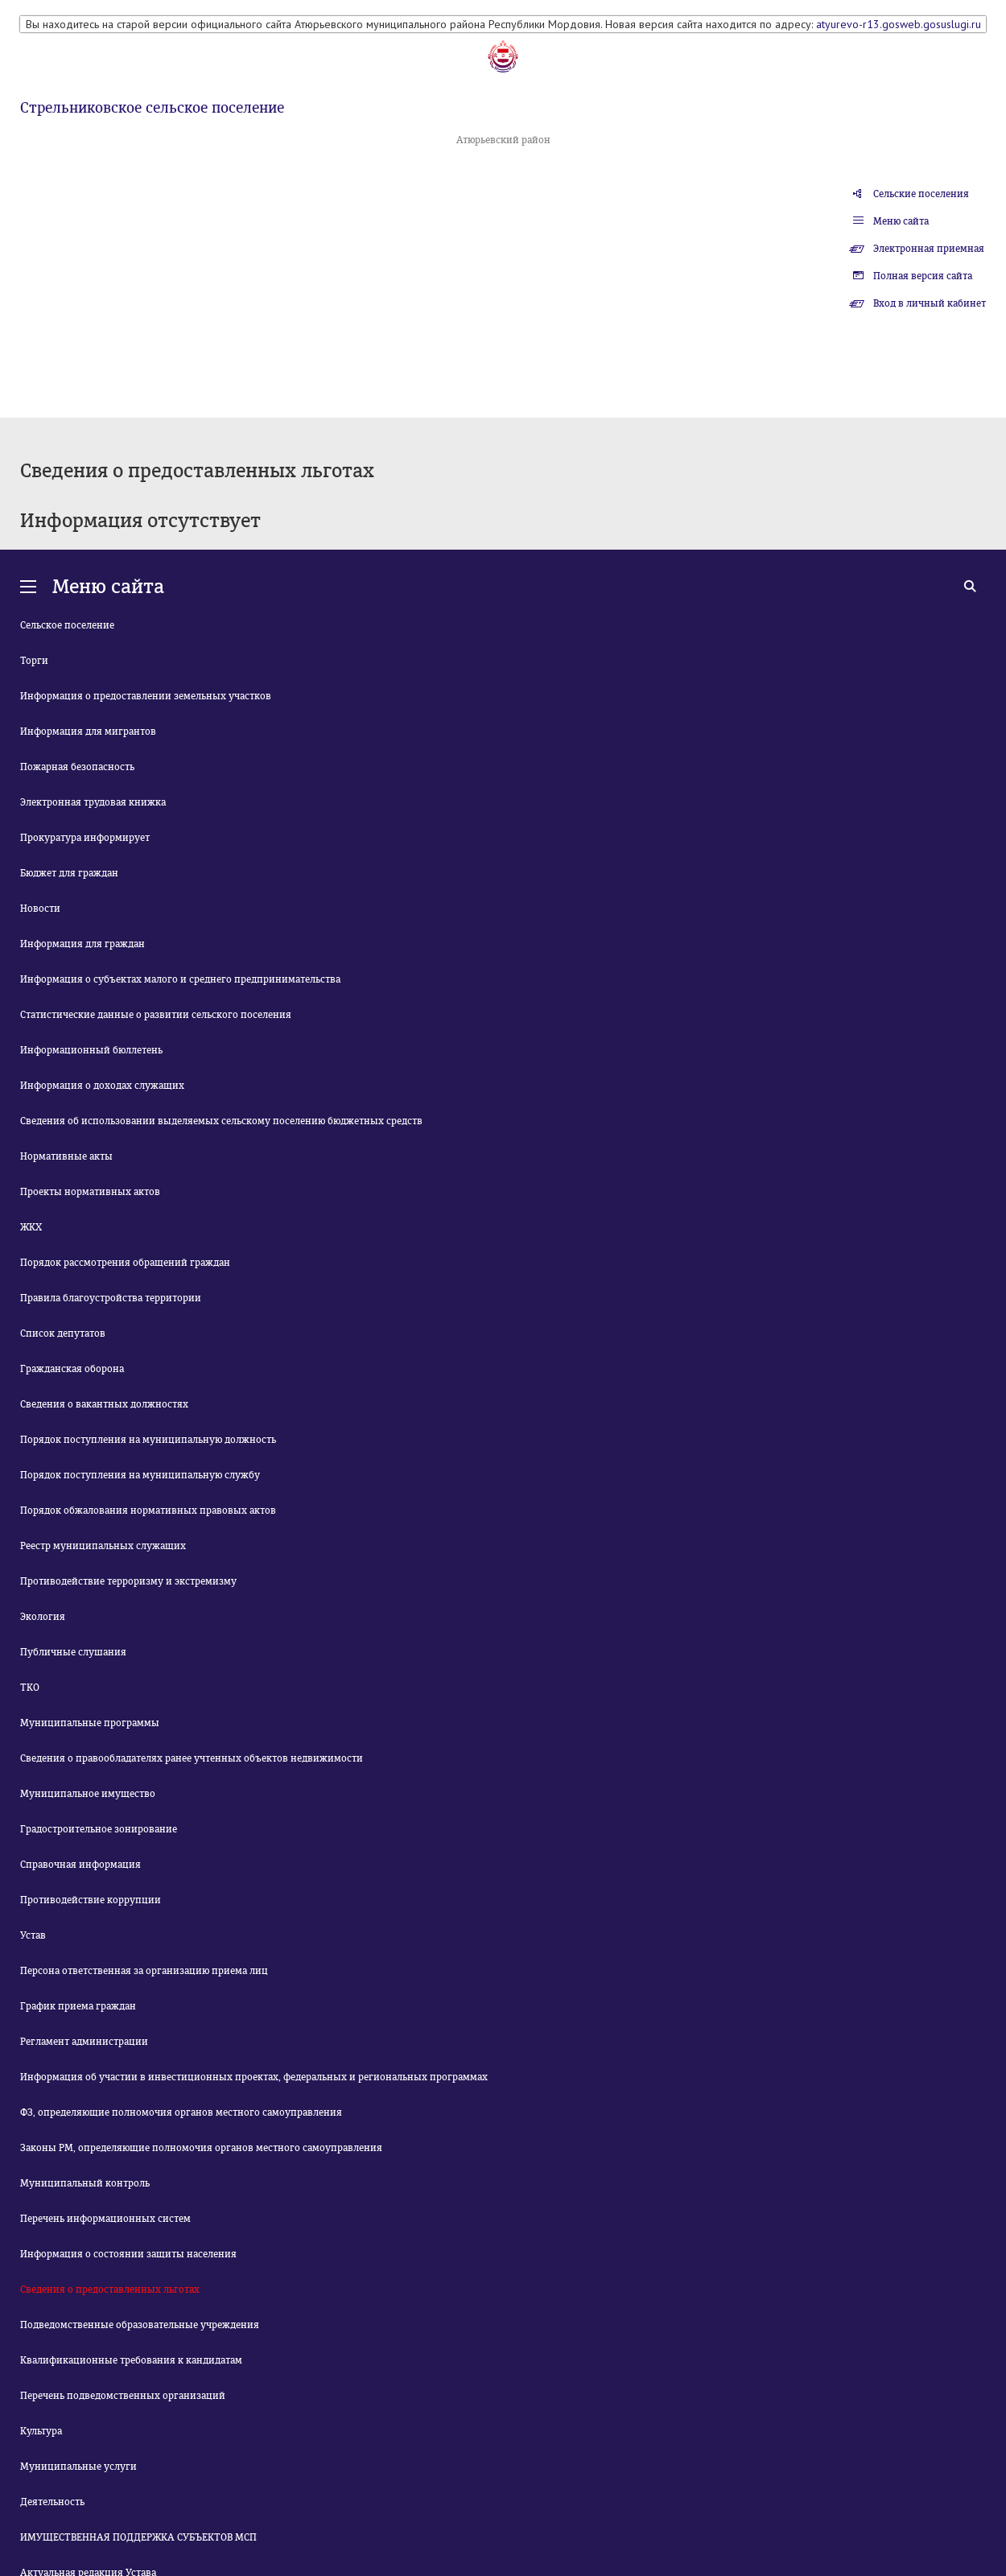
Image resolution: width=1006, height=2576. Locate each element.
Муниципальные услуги (78, 2466)
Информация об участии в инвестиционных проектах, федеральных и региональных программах (254, 2077)
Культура (41, 2431)
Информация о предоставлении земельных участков (145, 696)
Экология (42, 1616)
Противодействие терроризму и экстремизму (128, 1581)
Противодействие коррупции (90, 1900)
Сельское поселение (67, 625)
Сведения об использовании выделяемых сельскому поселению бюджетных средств (221, 1121)
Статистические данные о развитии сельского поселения (155, 1014)
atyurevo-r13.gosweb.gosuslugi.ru (898, 24)
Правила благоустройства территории (110, 1298)
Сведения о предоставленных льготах (110, 2289)
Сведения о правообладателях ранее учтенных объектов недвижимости (191, 1758)
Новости (40, 908)
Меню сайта (901, 221)
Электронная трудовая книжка (93, 802)
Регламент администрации (84, 2041)
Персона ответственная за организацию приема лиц (144, 1970)
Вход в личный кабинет (929, 303)
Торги (34, 660)
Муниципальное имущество (87, 1793)
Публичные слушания (73, 1652)
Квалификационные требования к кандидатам (131, 2360)
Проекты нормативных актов (90, 1191)
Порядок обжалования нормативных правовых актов (148, 1510)
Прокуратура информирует (85, 837)
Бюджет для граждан (69, 873)
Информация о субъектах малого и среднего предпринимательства (180, 979)
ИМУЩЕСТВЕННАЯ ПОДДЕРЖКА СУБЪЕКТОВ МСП (138, 2537)
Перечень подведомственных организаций (122, 2395)
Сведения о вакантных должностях (104, 1404)
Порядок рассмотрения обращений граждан (125, 1262)
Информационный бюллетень (91, 1050)
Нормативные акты (66, 1156)
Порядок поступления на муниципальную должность (148, 1439)
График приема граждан (78, 2006)
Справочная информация (80, 1864)
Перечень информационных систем (105, 2218)
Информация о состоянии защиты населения (128, 2254)
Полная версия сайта (922, 276)
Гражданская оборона (72, 1369)
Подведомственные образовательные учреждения (139, 2325)
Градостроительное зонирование (98, 1829)
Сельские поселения (921, 194)
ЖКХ (31, 1227)
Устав (33, 1935)
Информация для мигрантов (88, 731)
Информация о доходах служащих (102, 1085)
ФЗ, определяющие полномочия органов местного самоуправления (181, 2112)
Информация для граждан (82, 944)
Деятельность (52, 2502)
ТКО (29, 1687)
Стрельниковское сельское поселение (152, 108)
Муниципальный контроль (85, 2183)
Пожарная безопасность (77, 767)
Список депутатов (62, 1333)
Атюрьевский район (503, 140)
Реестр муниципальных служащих (103, 1546)
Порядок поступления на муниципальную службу (140, 1475)
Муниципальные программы (89, 1723)
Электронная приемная (928, 248)
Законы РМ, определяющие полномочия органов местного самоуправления (201, 2148)
